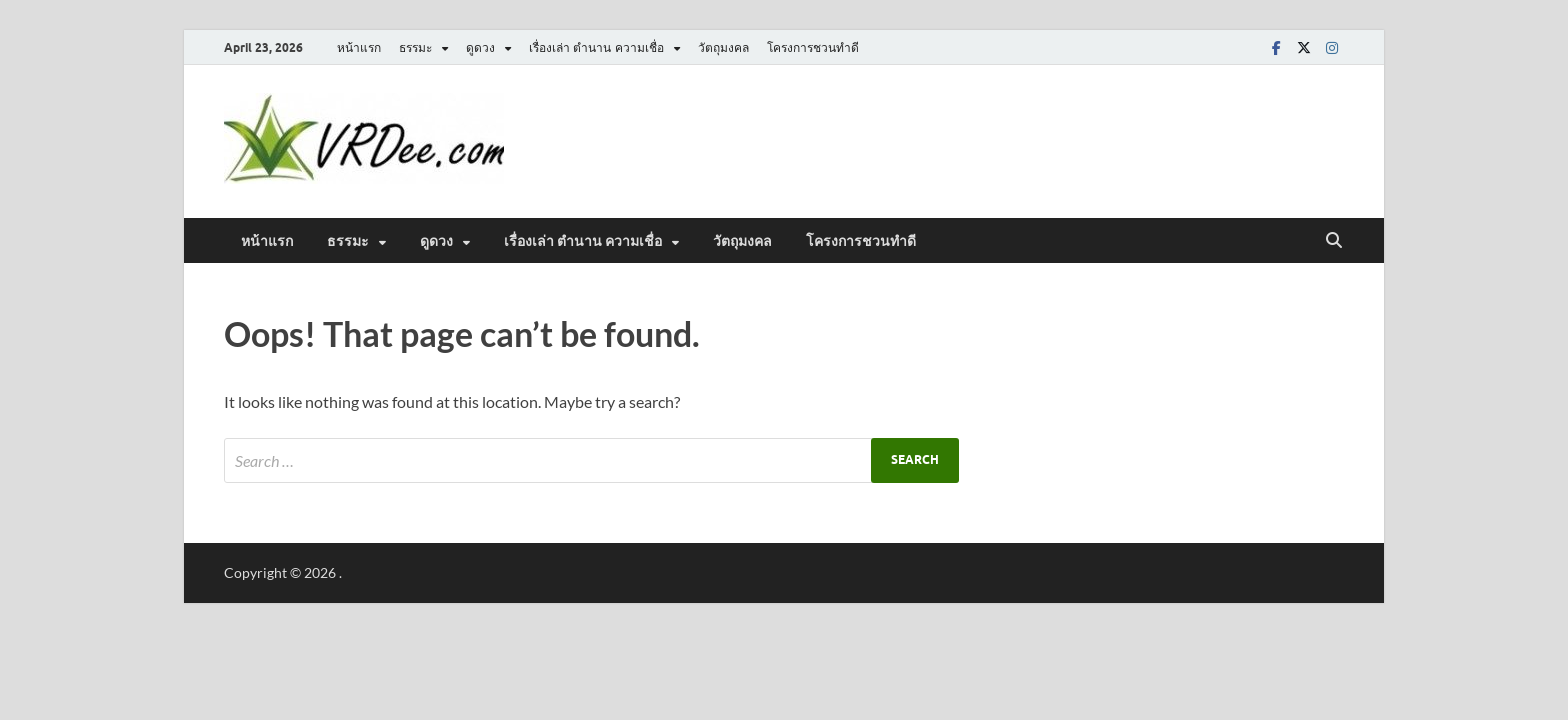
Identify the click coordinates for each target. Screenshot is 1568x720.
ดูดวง (480, 48)
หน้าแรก (359, 48)
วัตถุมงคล (723, 48)
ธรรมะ (415, 48)
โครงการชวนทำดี (813, 48)
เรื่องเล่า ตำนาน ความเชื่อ (596, 48)
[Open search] (1334, 241)
